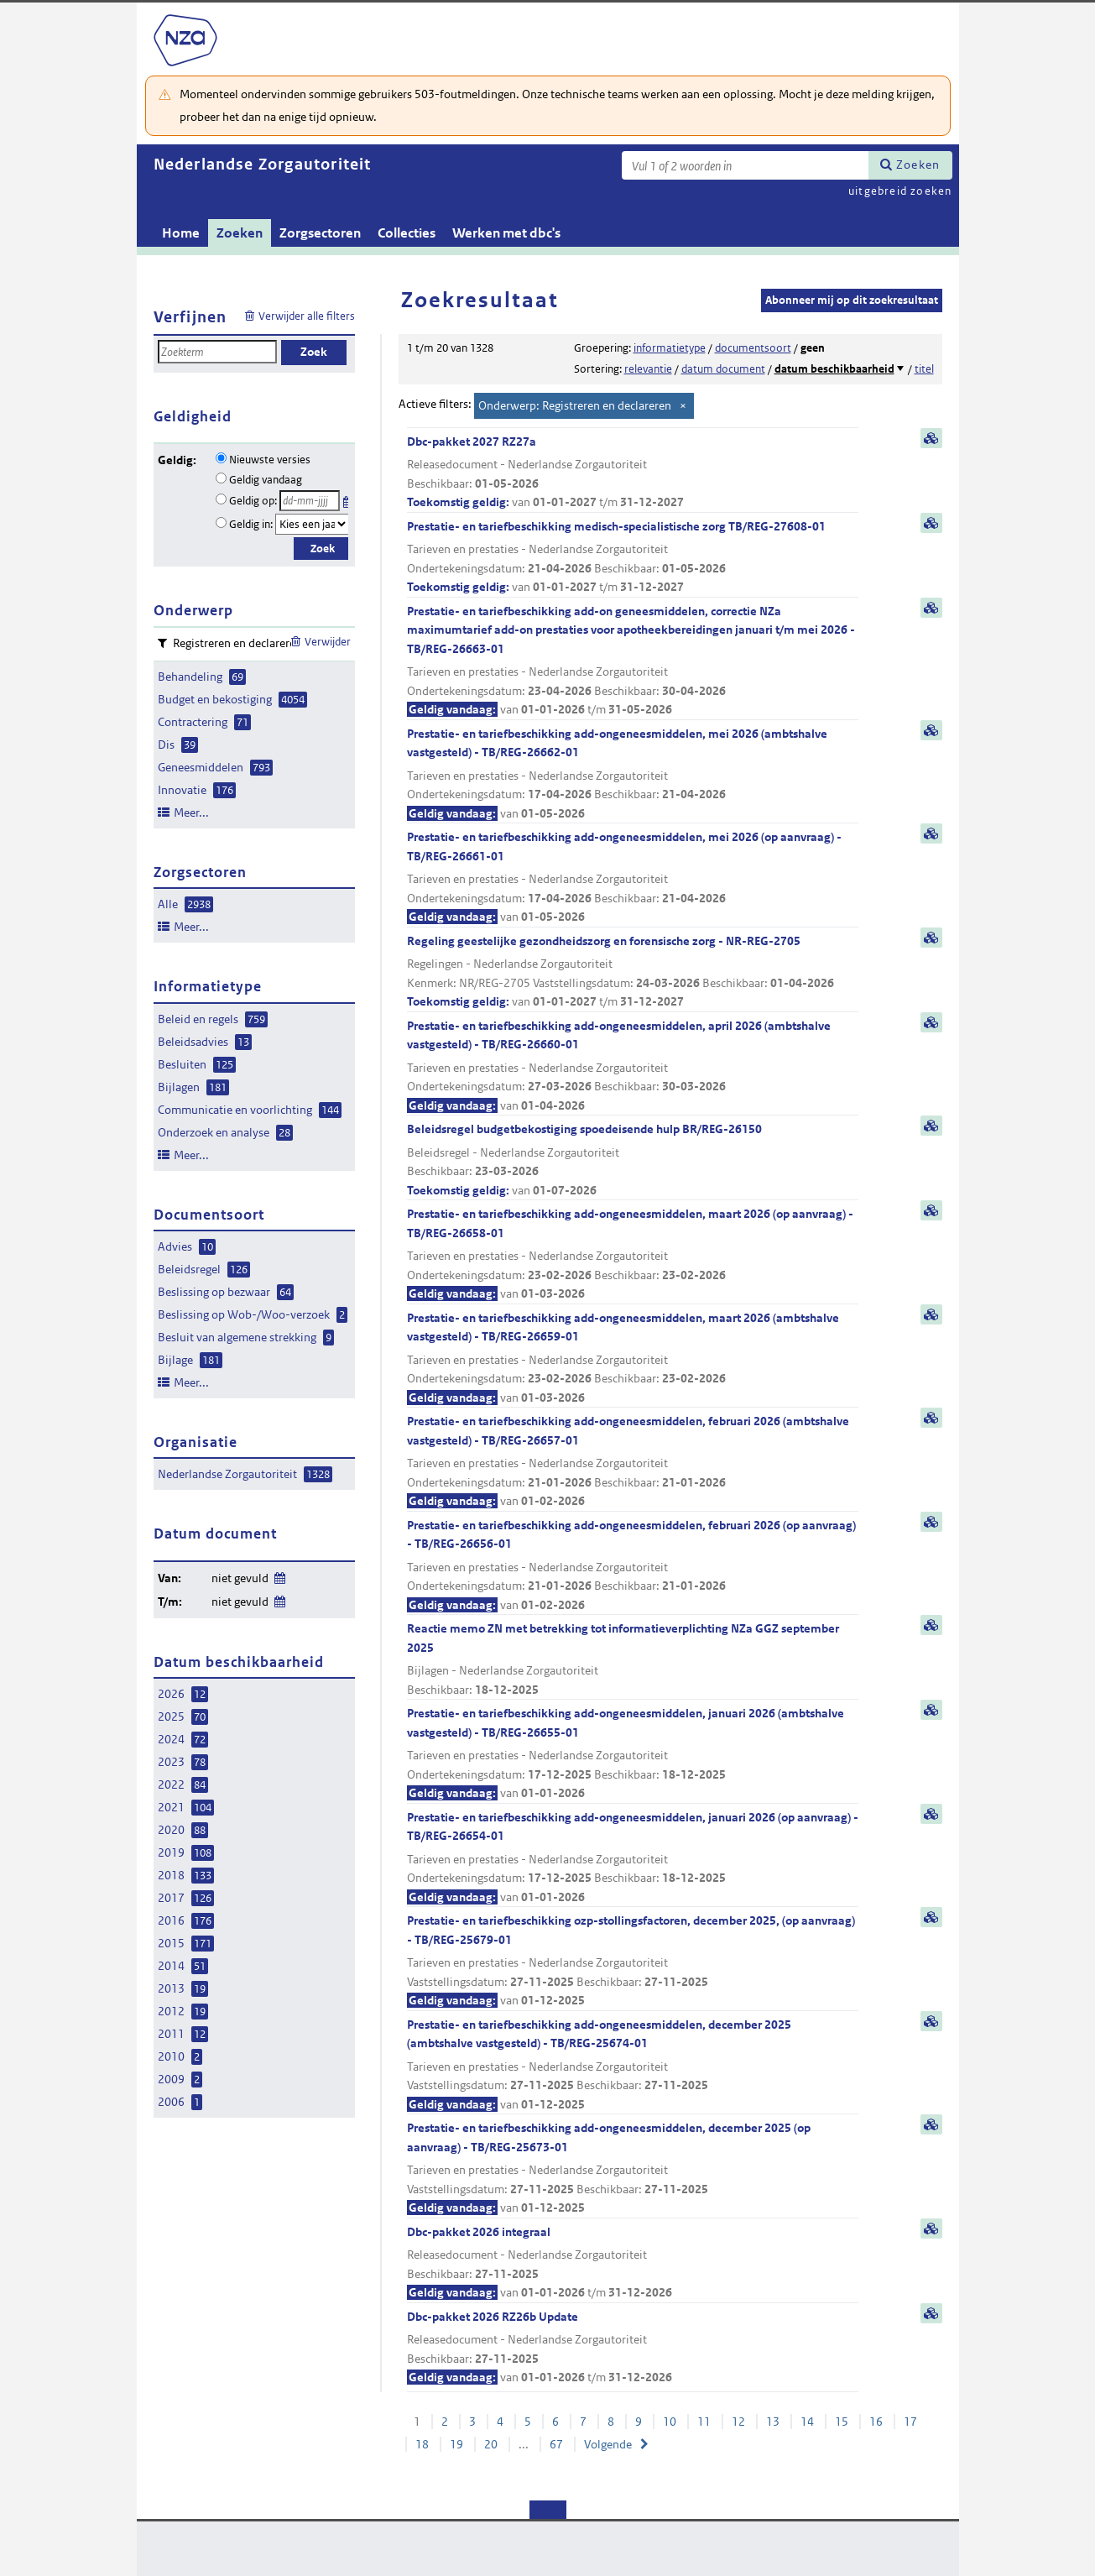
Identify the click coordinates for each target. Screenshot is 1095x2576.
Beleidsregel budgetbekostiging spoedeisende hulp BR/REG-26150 (632, 1160)
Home (181, 233)
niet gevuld (240, 1578)
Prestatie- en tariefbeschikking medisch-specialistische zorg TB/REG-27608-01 (632, 558)
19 (456, 2444)
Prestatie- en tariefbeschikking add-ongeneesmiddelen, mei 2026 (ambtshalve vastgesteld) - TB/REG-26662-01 (632, 774)
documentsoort (753, 348)
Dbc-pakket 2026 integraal (632, 2263)
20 (491, 2444)
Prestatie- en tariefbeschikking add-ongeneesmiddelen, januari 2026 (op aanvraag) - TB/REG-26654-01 (632, 1858)
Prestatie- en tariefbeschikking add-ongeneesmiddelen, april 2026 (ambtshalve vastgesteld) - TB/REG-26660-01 (632, 1067)
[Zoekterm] (745, 165)
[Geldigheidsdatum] (309, 500)
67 (556, 2444)
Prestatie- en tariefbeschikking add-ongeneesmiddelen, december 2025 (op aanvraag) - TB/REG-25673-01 (632, 2169)
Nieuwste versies (269, 459)
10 (669, 2421)
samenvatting (931, 438)
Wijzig (279, 1575)
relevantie (648, 369)
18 (422, 2444)
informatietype (670, 348)
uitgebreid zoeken (900, 191)
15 (841, 2421)
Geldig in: (251, 524)
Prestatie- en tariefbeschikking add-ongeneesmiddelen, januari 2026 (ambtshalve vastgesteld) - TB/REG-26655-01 (632, 1754)
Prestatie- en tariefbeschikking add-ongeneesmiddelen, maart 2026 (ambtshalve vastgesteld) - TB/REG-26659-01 (632, 1359)
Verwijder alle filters (306, 316)
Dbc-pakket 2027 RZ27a (632, 473)
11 (704, 2421)
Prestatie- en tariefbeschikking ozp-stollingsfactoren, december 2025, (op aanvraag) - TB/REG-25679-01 (632, 1961)
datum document (723, 369)
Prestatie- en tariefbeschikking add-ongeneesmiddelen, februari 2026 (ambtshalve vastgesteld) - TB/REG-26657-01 (632, 1462)
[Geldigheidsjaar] (312, 524)
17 (910, 2421)
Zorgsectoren (320, 233)
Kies (348, 499)
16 (876, 2421)
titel (924, 369)
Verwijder (328, 642)
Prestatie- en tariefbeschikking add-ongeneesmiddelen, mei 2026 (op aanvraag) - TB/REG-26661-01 (632, 878)
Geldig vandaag (265, 480)
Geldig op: (253, 501)
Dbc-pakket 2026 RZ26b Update (632, 2348)
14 (807, 2421)
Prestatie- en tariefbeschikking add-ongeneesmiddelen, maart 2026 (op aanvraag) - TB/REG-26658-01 (632, 1255)
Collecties (406, 233)
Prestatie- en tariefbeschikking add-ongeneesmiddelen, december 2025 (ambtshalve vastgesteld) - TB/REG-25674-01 (632, 2065)
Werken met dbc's (506, 233)
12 (738, 2421)
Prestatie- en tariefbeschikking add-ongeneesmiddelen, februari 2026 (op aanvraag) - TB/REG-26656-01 (632, 1566)
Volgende (608, 2444)
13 (773, 2421)
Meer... (191, 812)
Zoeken (918, 164)
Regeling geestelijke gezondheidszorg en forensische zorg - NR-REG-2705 (632, 972)
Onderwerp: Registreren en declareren (574, 405)
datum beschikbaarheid (834, 369)
